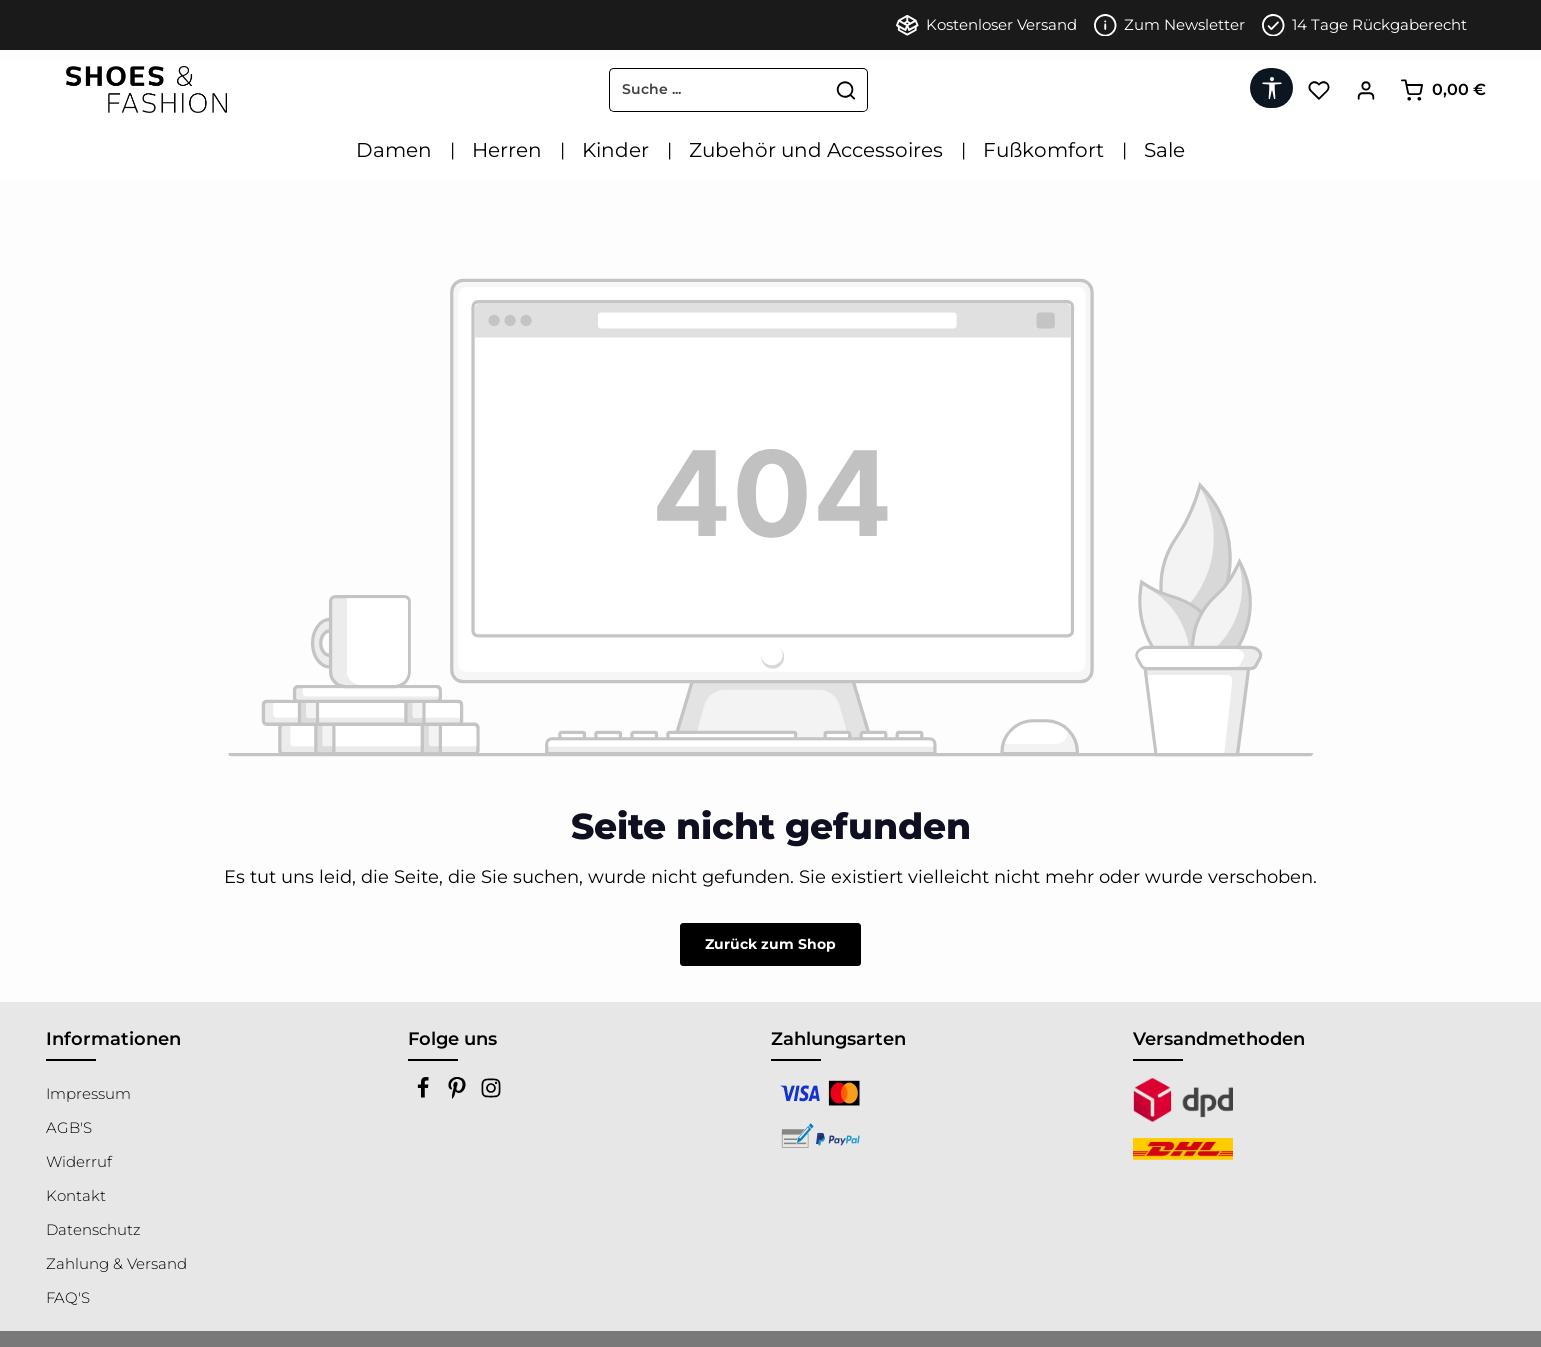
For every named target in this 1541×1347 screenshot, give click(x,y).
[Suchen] (846, 90)
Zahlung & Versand (116, 1263)
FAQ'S (68, 1297)
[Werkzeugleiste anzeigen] (1271, 88)
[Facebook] (425, 1093)
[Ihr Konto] (1365, 89)
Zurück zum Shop (770, 944)
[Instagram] (491, 1093)
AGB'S (69, 1127)
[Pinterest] (459, 1093)
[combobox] (717, 90)
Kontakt (76, 1195)
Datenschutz (93, 1229)
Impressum (88, 1093)
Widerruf (79, 1161)
